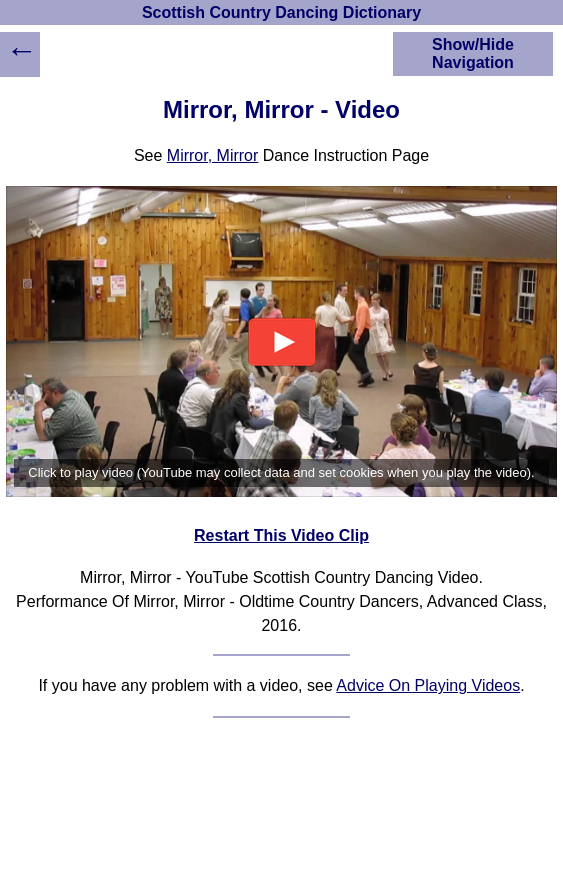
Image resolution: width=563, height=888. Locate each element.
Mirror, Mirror (213, 155)
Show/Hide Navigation (473, 53)
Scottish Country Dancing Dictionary (281, 12)
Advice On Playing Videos (428, 685)
